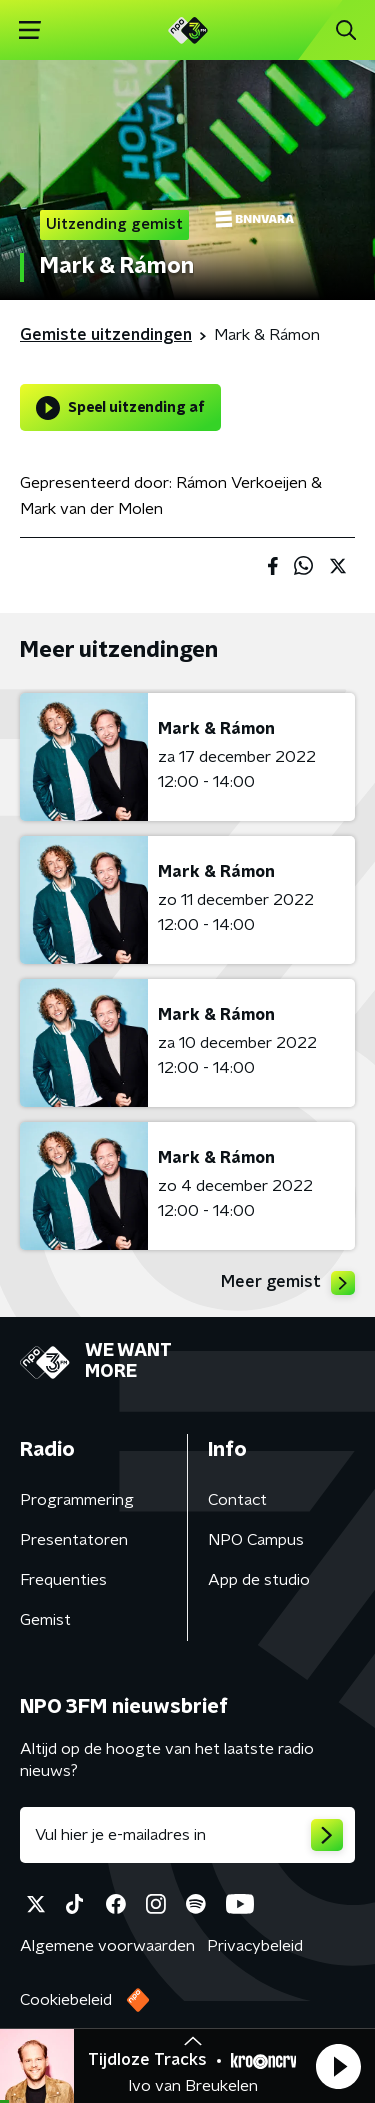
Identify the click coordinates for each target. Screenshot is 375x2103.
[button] (338, 2066)
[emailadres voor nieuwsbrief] (187, 1835)
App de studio (259, 1580)
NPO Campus (256, 1540)
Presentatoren (74, 1540)
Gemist (45, 1620)
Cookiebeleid (66, 2000)
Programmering (77, 1500)
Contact (237, 1500)
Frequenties (63, 1580)
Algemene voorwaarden (107, 1946)
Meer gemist (288, 1283)
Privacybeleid (255, 1946)
